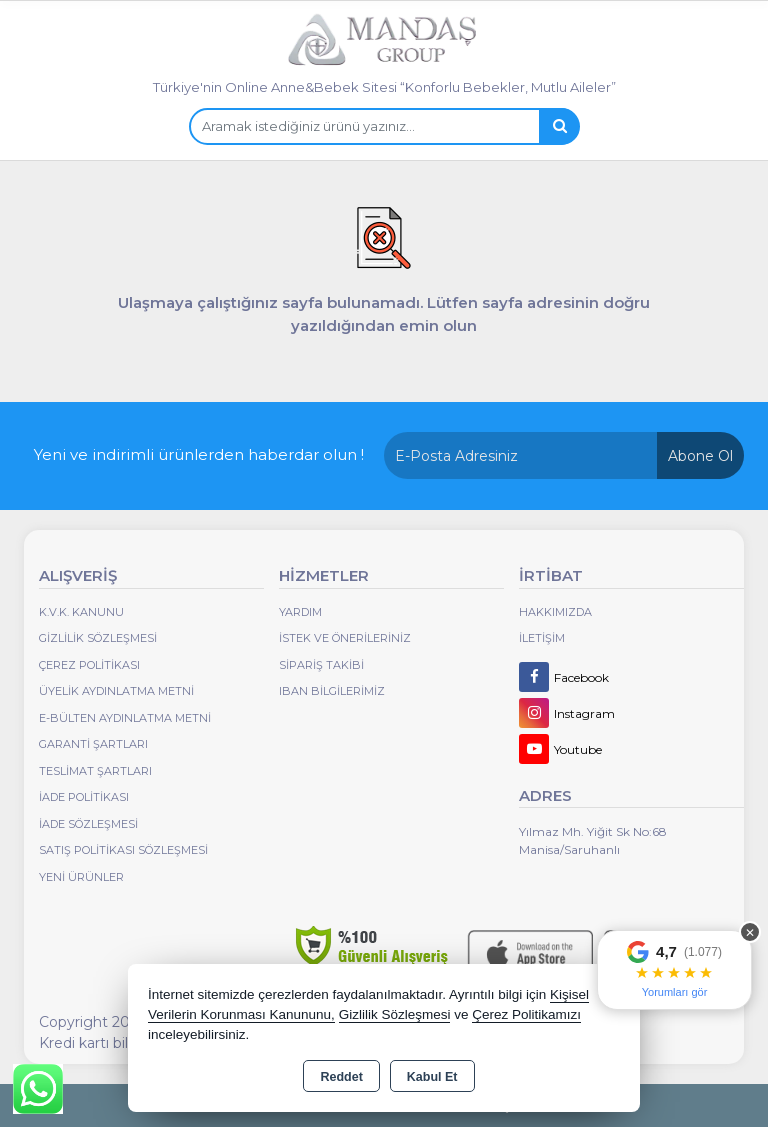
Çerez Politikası (89, 665)
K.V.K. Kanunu (81, 612)
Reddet (341, 1077)
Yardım (300, 612)
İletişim (542, 638)
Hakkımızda (555, 612)
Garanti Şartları (93, 744)
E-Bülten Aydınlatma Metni (125, 718)
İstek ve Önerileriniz (345, 638)
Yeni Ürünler (81, 877)
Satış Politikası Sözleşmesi (123, 850)
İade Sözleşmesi (88, 824)
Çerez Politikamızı (526, 1014)
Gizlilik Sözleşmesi (98, 638)
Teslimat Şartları (95, 771)
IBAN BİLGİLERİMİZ (332, 691)
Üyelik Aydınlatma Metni (116, 691)
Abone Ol (700, 456)
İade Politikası (84, 797)
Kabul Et (432, 1077)
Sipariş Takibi (321, 665)
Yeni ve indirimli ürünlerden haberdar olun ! (199, 454)
